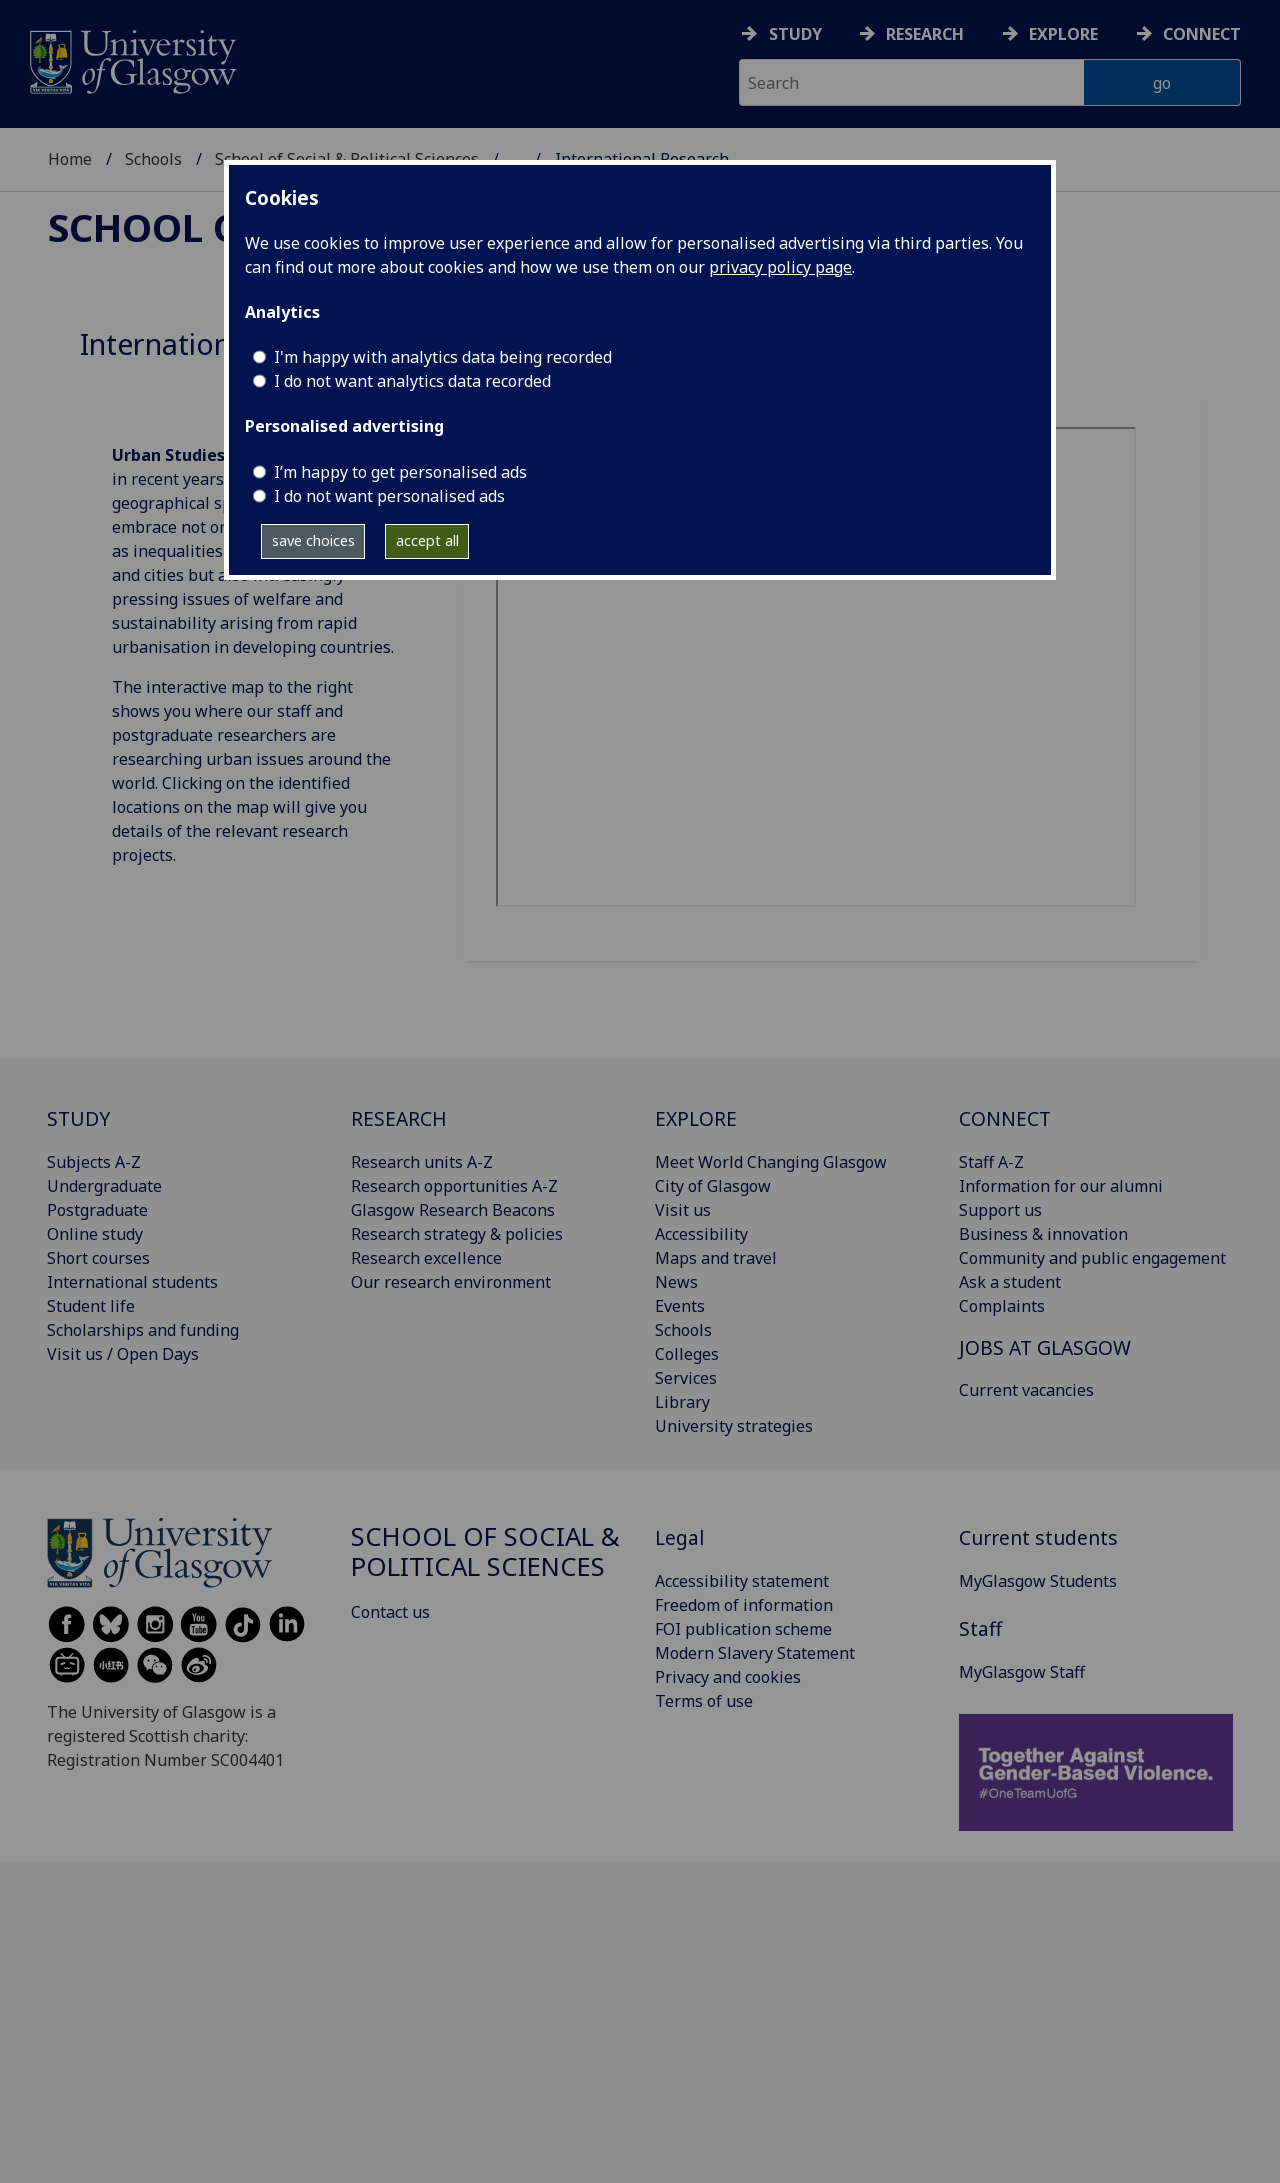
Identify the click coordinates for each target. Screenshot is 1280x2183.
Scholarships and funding (143, 1330)
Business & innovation (1043, 1234)
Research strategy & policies (457, 1234)
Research (925, 34)
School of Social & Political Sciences (485, 1551)
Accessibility (701, 1234)
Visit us (683, 1210)
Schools (153, 159)
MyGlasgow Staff (1022, 1672)
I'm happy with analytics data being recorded (443, 357)
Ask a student (1010, 1282)
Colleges (687, 1354)
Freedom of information (744, 1605)
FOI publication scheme (743, 1629)
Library (682, 1402)
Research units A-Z (422, 1162)
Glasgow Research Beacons (453, 1210)
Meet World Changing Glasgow (771, 1162)
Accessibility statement (742, 1581)
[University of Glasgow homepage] (131, 59)
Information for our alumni (1061, 1186)
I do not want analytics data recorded (412, 381)
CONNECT (1005, 1118)
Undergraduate (104, 1186)
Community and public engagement (1092, 1258)
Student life (91, 1306)
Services (686, 1378)
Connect (1202, 34)
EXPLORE (696, 1118)
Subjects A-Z (94, 1162)
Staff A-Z (991, 1162)
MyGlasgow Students (1038, 1581)
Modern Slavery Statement (755, 1653)
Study (795, 34)
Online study (95, 1234)
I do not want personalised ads (389, 496)
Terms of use (704, 1701)
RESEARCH (399, 1118)
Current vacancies (1026, 1390)
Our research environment (451, 1282)
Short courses (98, 1258)
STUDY (78, 1118)
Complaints (1002, 1306)
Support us (1000, 1210)
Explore (1063, 34)
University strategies (734, 1426)
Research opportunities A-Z (454, 1186)
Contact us (390, 1612)
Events (680, 1306)
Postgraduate (97, 1210)
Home (70, 159)
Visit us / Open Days (123, 1354)
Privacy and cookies (728, 1677)
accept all (427, 540)
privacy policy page (780, 267)
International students (132, 1282)
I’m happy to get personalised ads (400, 472)
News (676, 1282)
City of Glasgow (713, 1186)
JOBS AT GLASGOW (1045, 1347)
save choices (313, 540)
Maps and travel (716, 1258)
